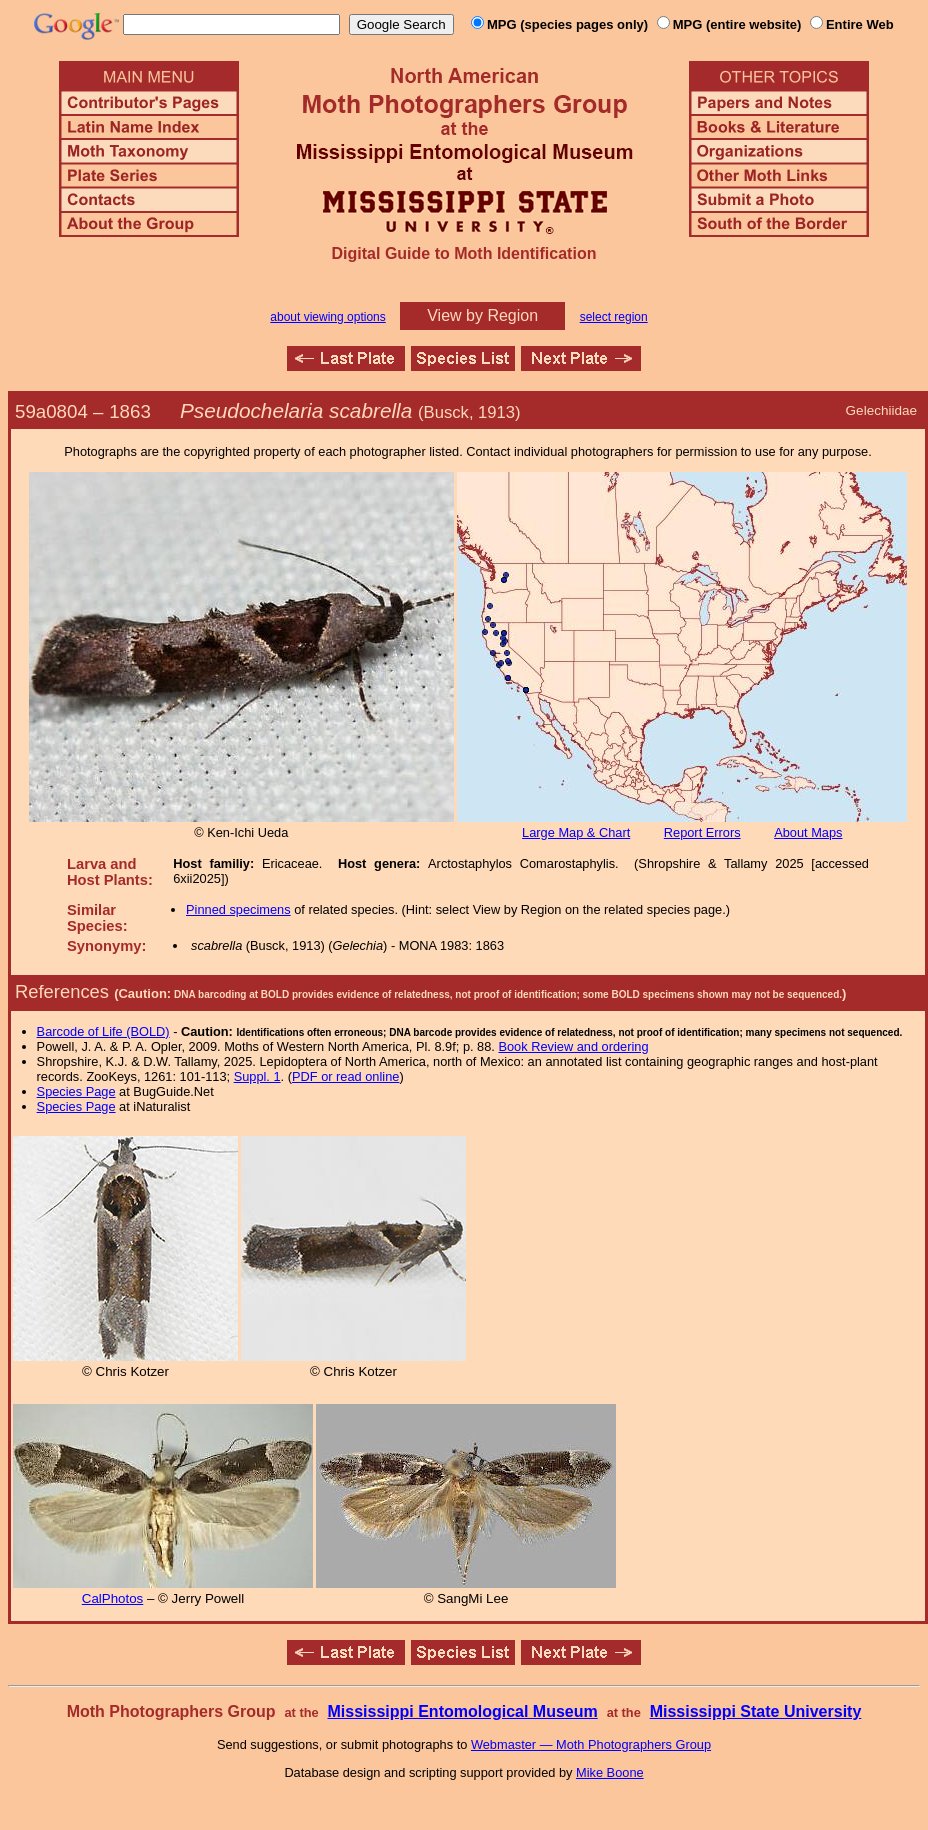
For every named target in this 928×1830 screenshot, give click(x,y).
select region (614, 317)
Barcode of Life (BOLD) (103, 1031)
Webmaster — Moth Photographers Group (591, 1744)
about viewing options (327, 317)
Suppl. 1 (257, 1076)
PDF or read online (345, 1076)
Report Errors (702, 832)
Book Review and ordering (573, 1046)
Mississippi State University (756, 1711)
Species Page (76, 1091)
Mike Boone (610, 1772)
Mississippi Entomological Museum (462, 1711)
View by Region (482, 315)
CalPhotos (113, 1598)
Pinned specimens (238, 909)
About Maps (808, 832)
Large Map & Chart (576, 832)
